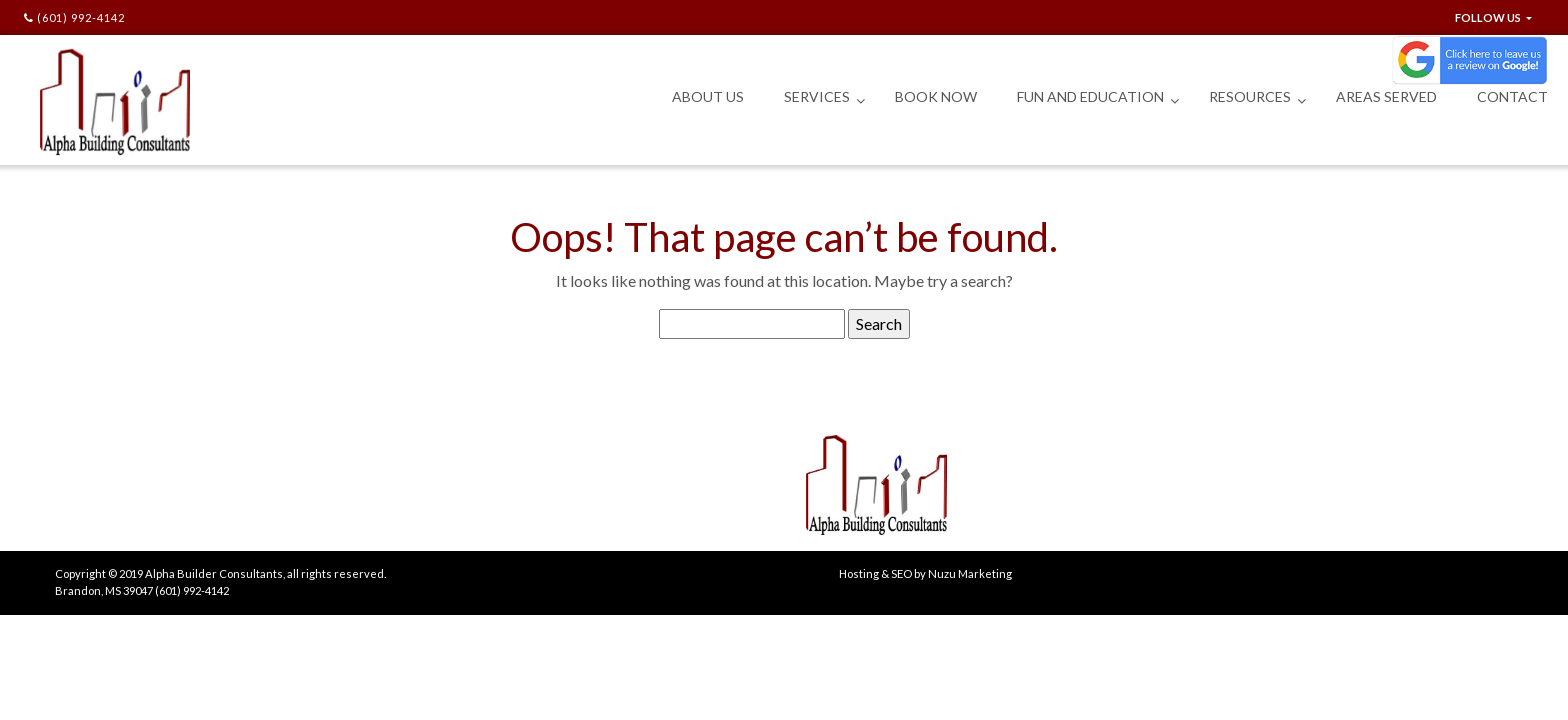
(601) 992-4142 (74, 17)
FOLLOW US (1489, 17)
